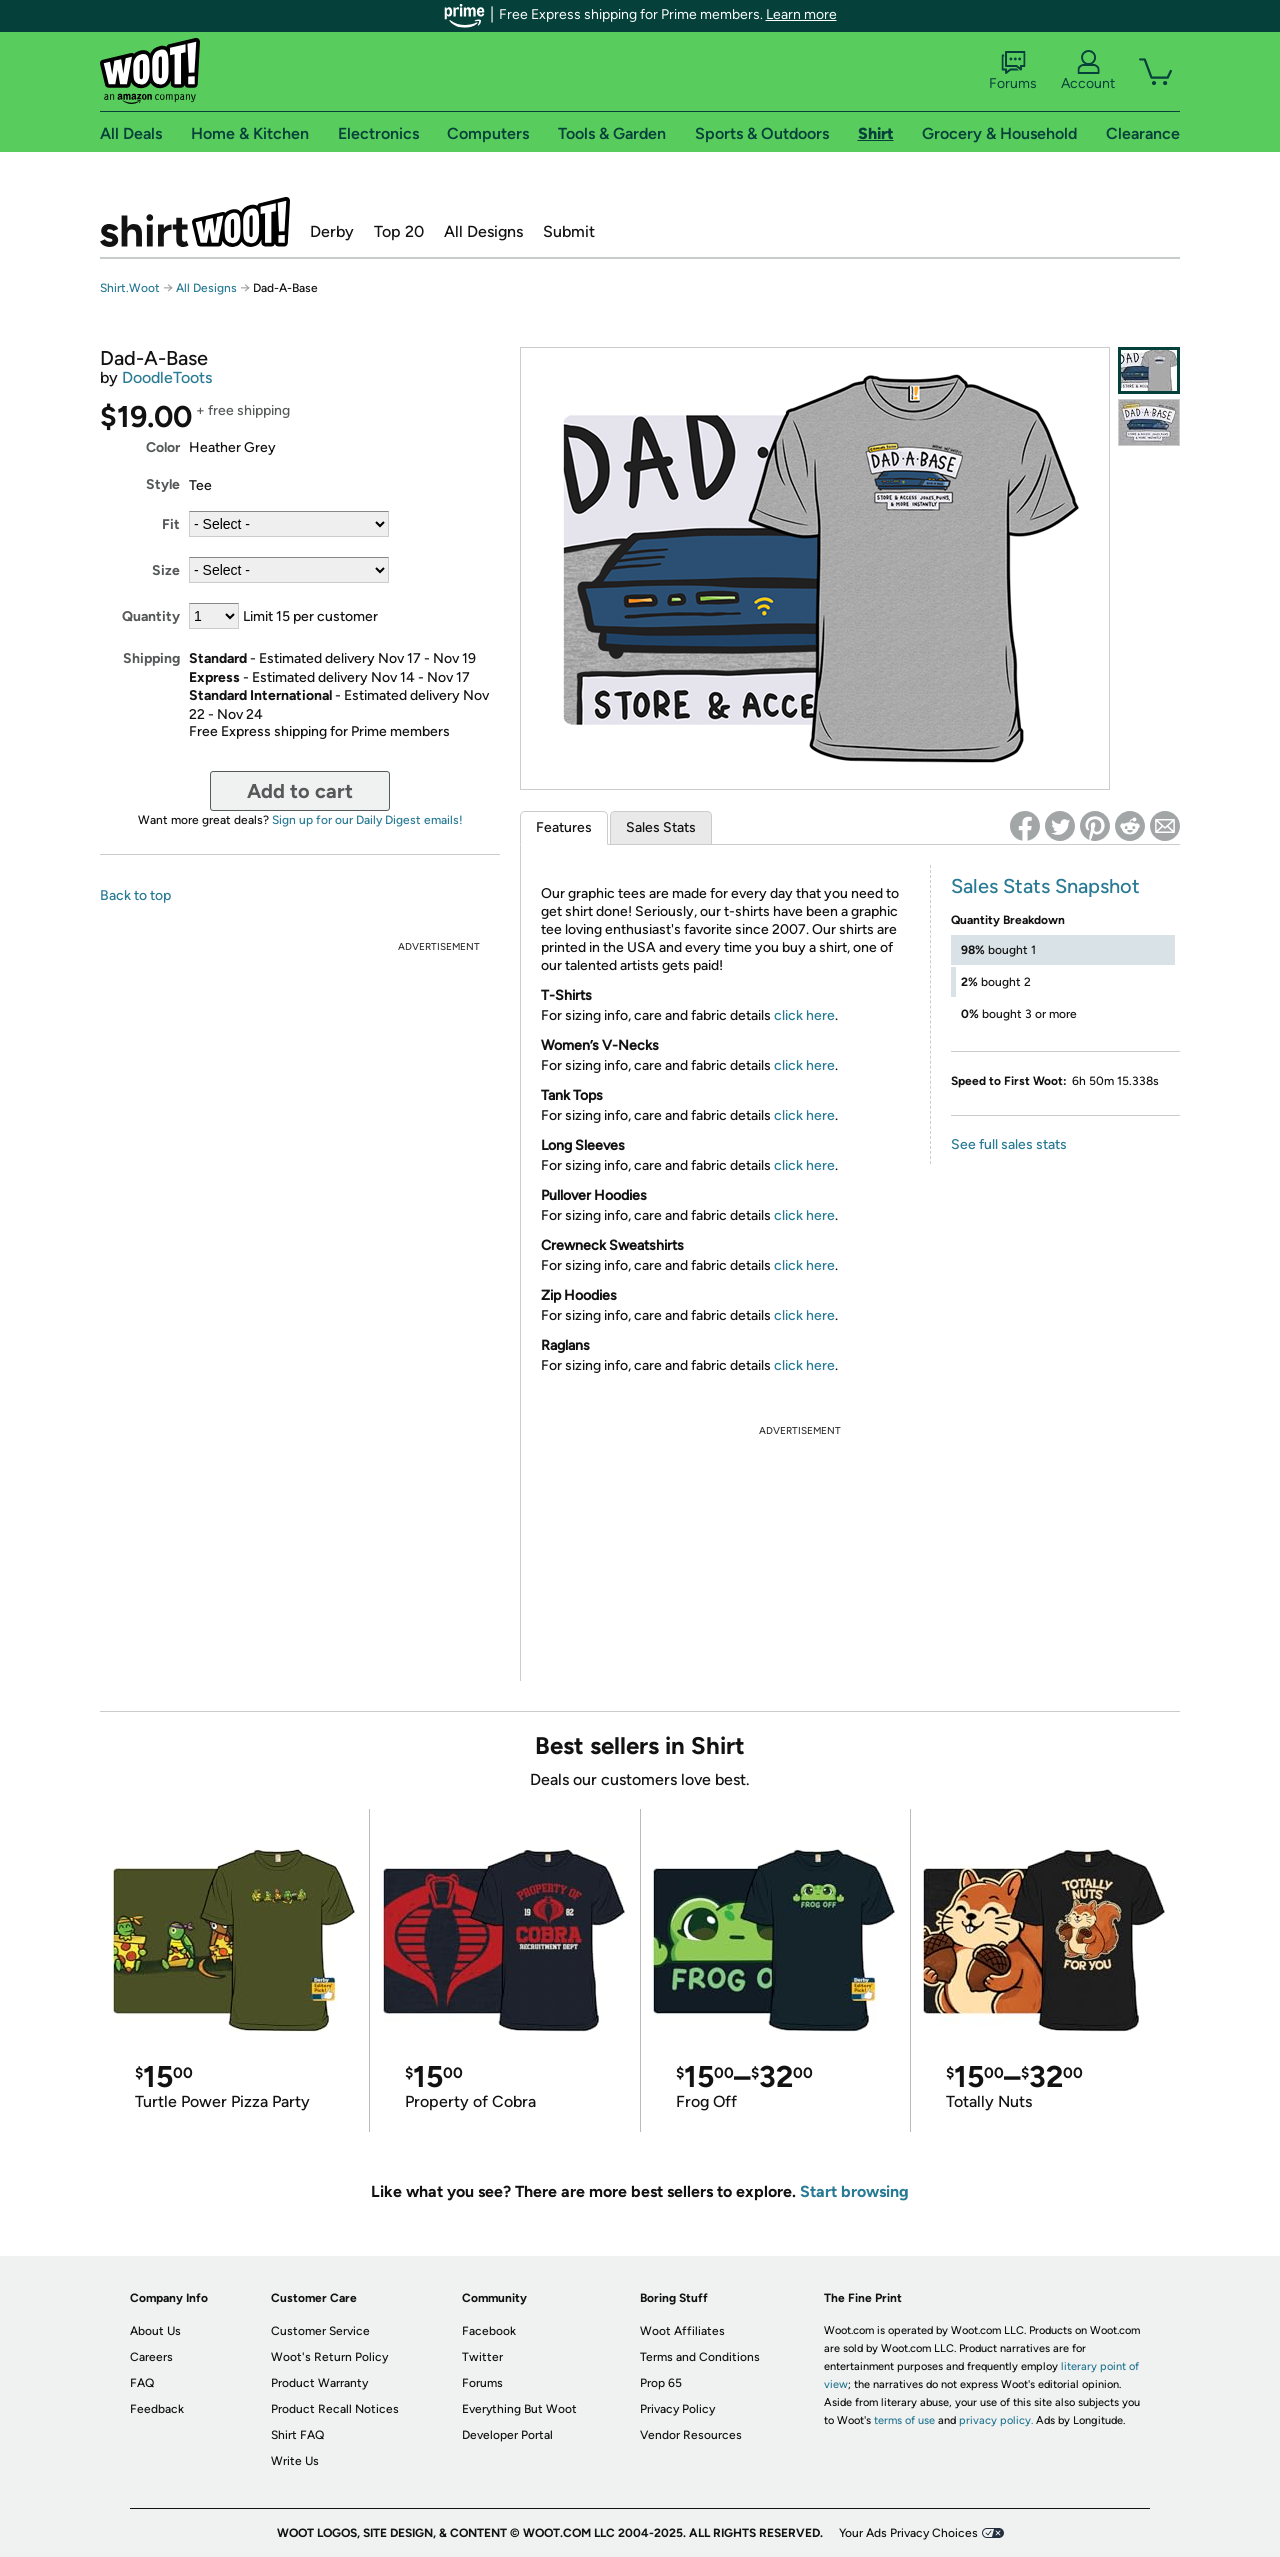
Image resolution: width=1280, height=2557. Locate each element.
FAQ (142, 2383)
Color (163, 447)
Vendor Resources (691, 2435)
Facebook (489, 2331)
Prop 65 (661, 2383)
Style (163, 484)
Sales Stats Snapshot (1045, 886)
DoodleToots (167, 377)
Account (1088, 71)
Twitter (482, 2357)
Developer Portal (507, 2435)
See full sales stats (1009, 1144)
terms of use (904, 2420)
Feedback (157, 2409)
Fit (171, 524)
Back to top (135, 895)
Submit (569, 231)
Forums (1013, 71)
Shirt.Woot (195, 222)
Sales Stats (661, 827)
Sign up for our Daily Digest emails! (367, 820)
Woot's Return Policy (329, 2357)
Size (166, 570)
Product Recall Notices (335, 2409)
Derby (332, 231)
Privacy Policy (677, 2409)
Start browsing (854, 2191)
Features (564, 827)
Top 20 (399, 231)
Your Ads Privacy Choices (908, 2533)
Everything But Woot (519, 2409)
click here (804, 1015)
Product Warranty (319, 2383)
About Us (155, 2331)
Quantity (151, 616)
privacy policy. (996, 2420)
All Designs (483, 231)
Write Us (295, 2461)
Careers (151, 2357)
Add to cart (300, 791)
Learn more (801, 14)
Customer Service (320, 2331)
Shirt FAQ (297, 2435)
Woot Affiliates (682, 2331)
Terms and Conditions (700, 2357)
